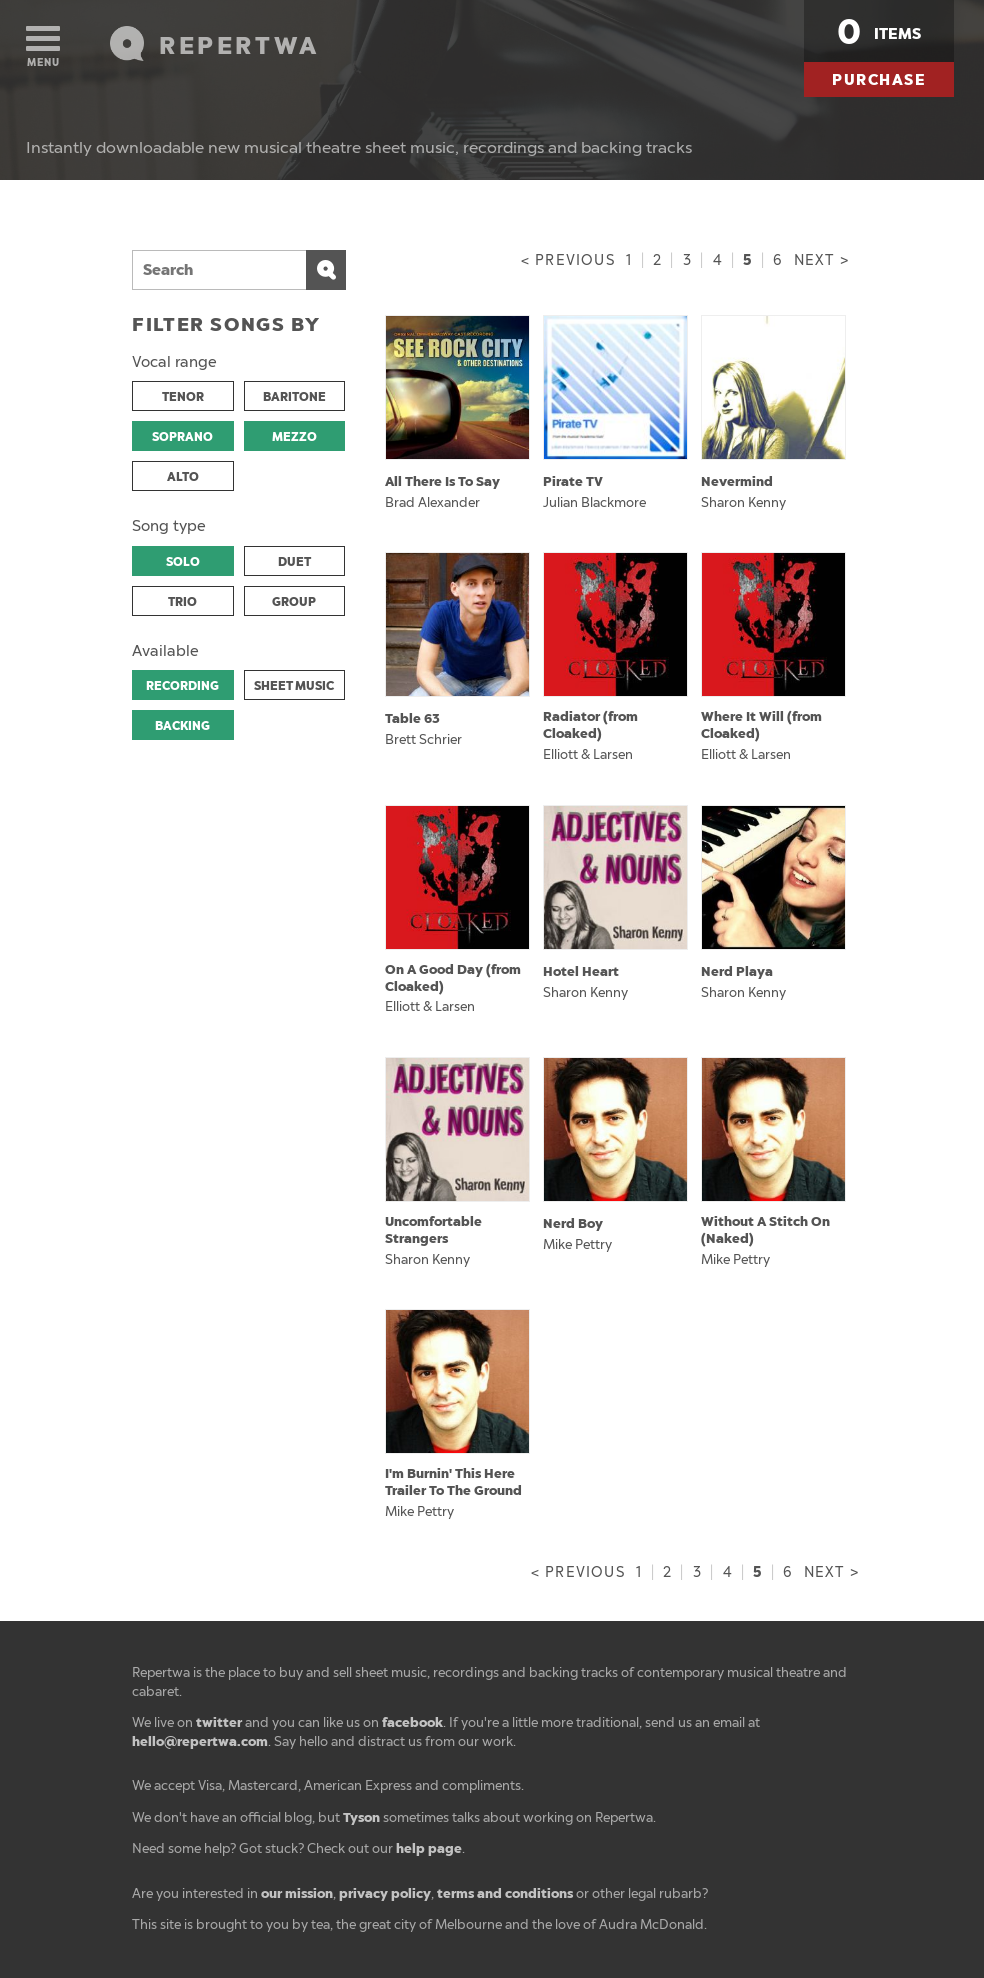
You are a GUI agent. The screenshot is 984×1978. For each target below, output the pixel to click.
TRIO (182, 602)
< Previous (568, 260)
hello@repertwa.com (200, 1741)
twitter (219, 1722)
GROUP (294, 602)
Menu (43, 47)
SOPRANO (182, 437)
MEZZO (294, 437)
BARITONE (294, 397)
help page (429, 1848)
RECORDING (182, 686)
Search (326, 270)
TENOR (183, 397)
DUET (294, 562)
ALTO (183, 477)
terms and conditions (505, 1893)
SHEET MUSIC (294, 686)
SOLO (183, 562)
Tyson (361, 1817)
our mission (297, 1893)
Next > (821, 260)
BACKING (182, 726)
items (879, 32)
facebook (412, 1722)
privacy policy (385, 1893)
